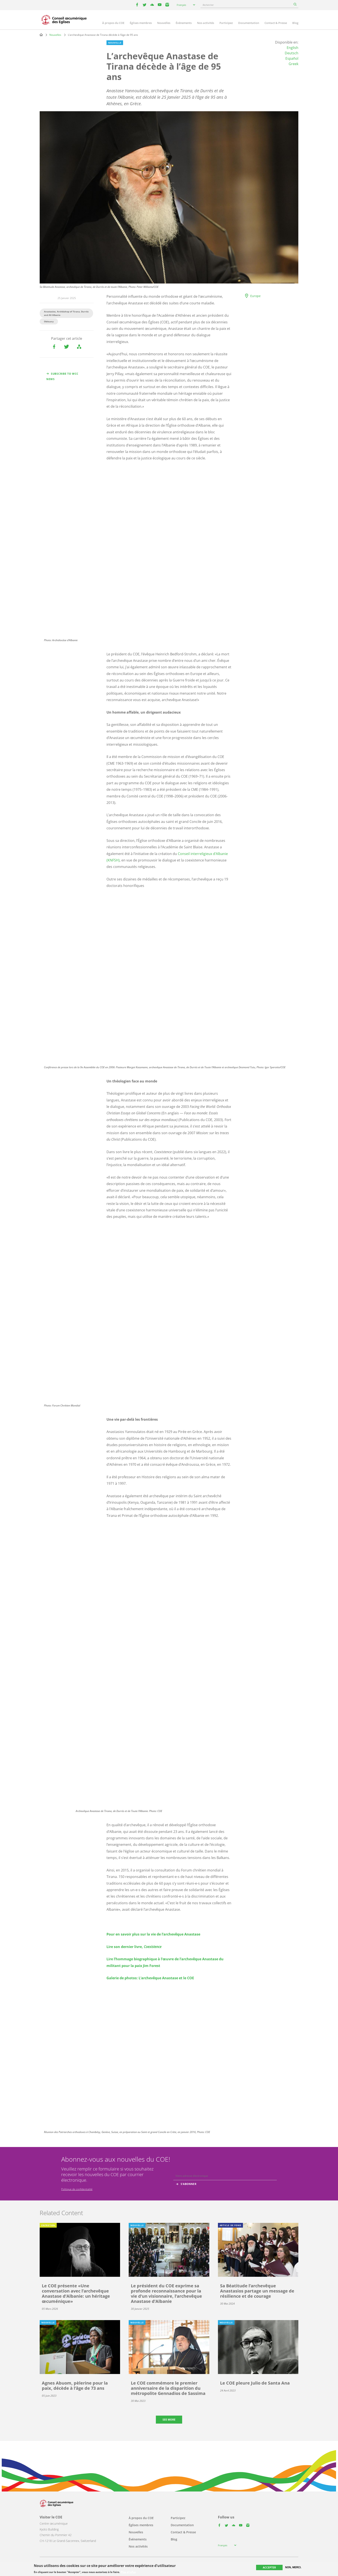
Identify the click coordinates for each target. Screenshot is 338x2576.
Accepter (269, 2567)
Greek (293, 63)
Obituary (49, 321)
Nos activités (205, 23)
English (292, 47)
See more (169, 2419)
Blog (295, 23)
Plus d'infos (128, 2572)
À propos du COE (113, 23)
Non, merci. (293, 2567)
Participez (226, 23)
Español (291, 58)
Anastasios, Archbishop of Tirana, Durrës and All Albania (66, 313)
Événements (184, 23)
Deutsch (291, 53)
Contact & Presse (275, 23)
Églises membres (141, 23)
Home (41, 34)
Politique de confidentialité (76, 2189)
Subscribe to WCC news (62, 376)
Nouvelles (163, 23)
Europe (255, 296)
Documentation (248, 23)
